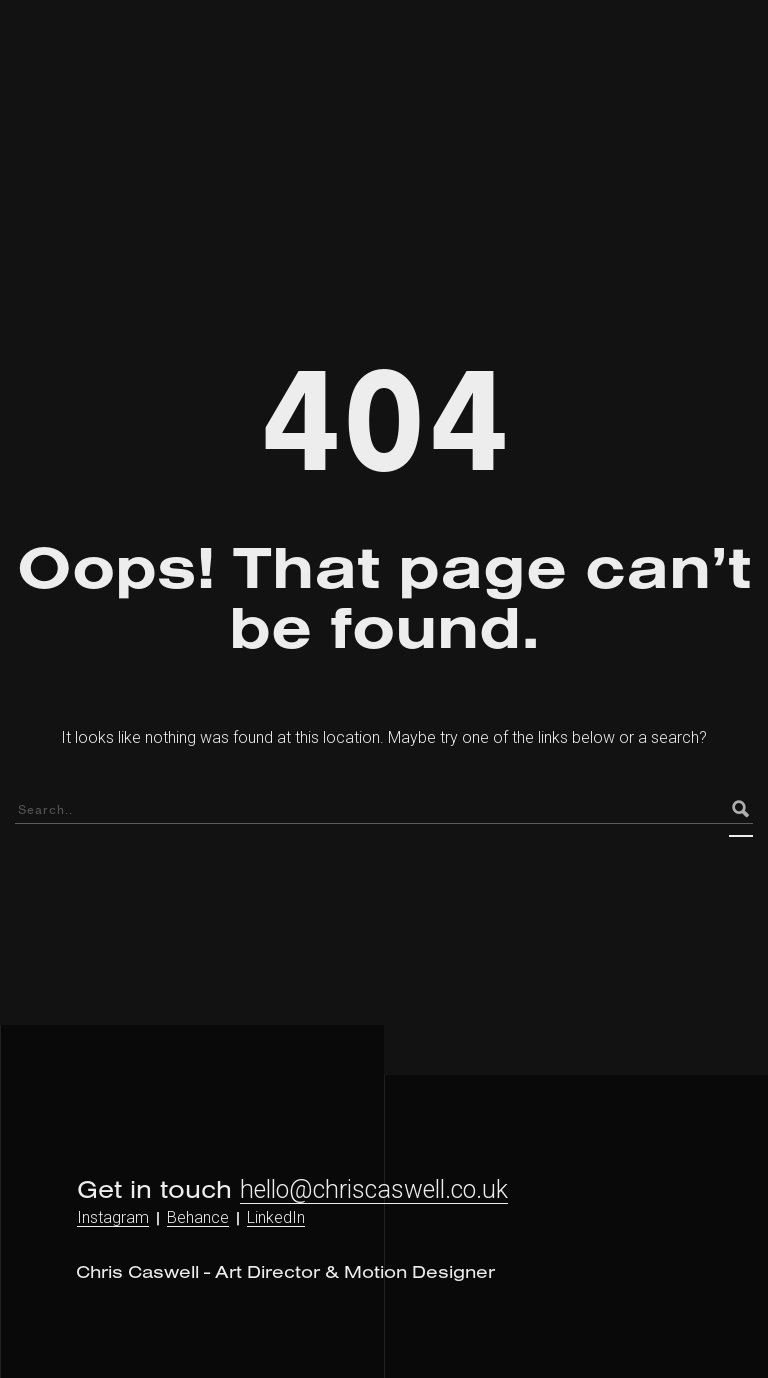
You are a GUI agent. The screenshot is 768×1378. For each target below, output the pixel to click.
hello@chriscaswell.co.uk (374, 1189)
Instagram (113, 1217)
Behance (198, 1217)
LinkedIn (276, 1217)
